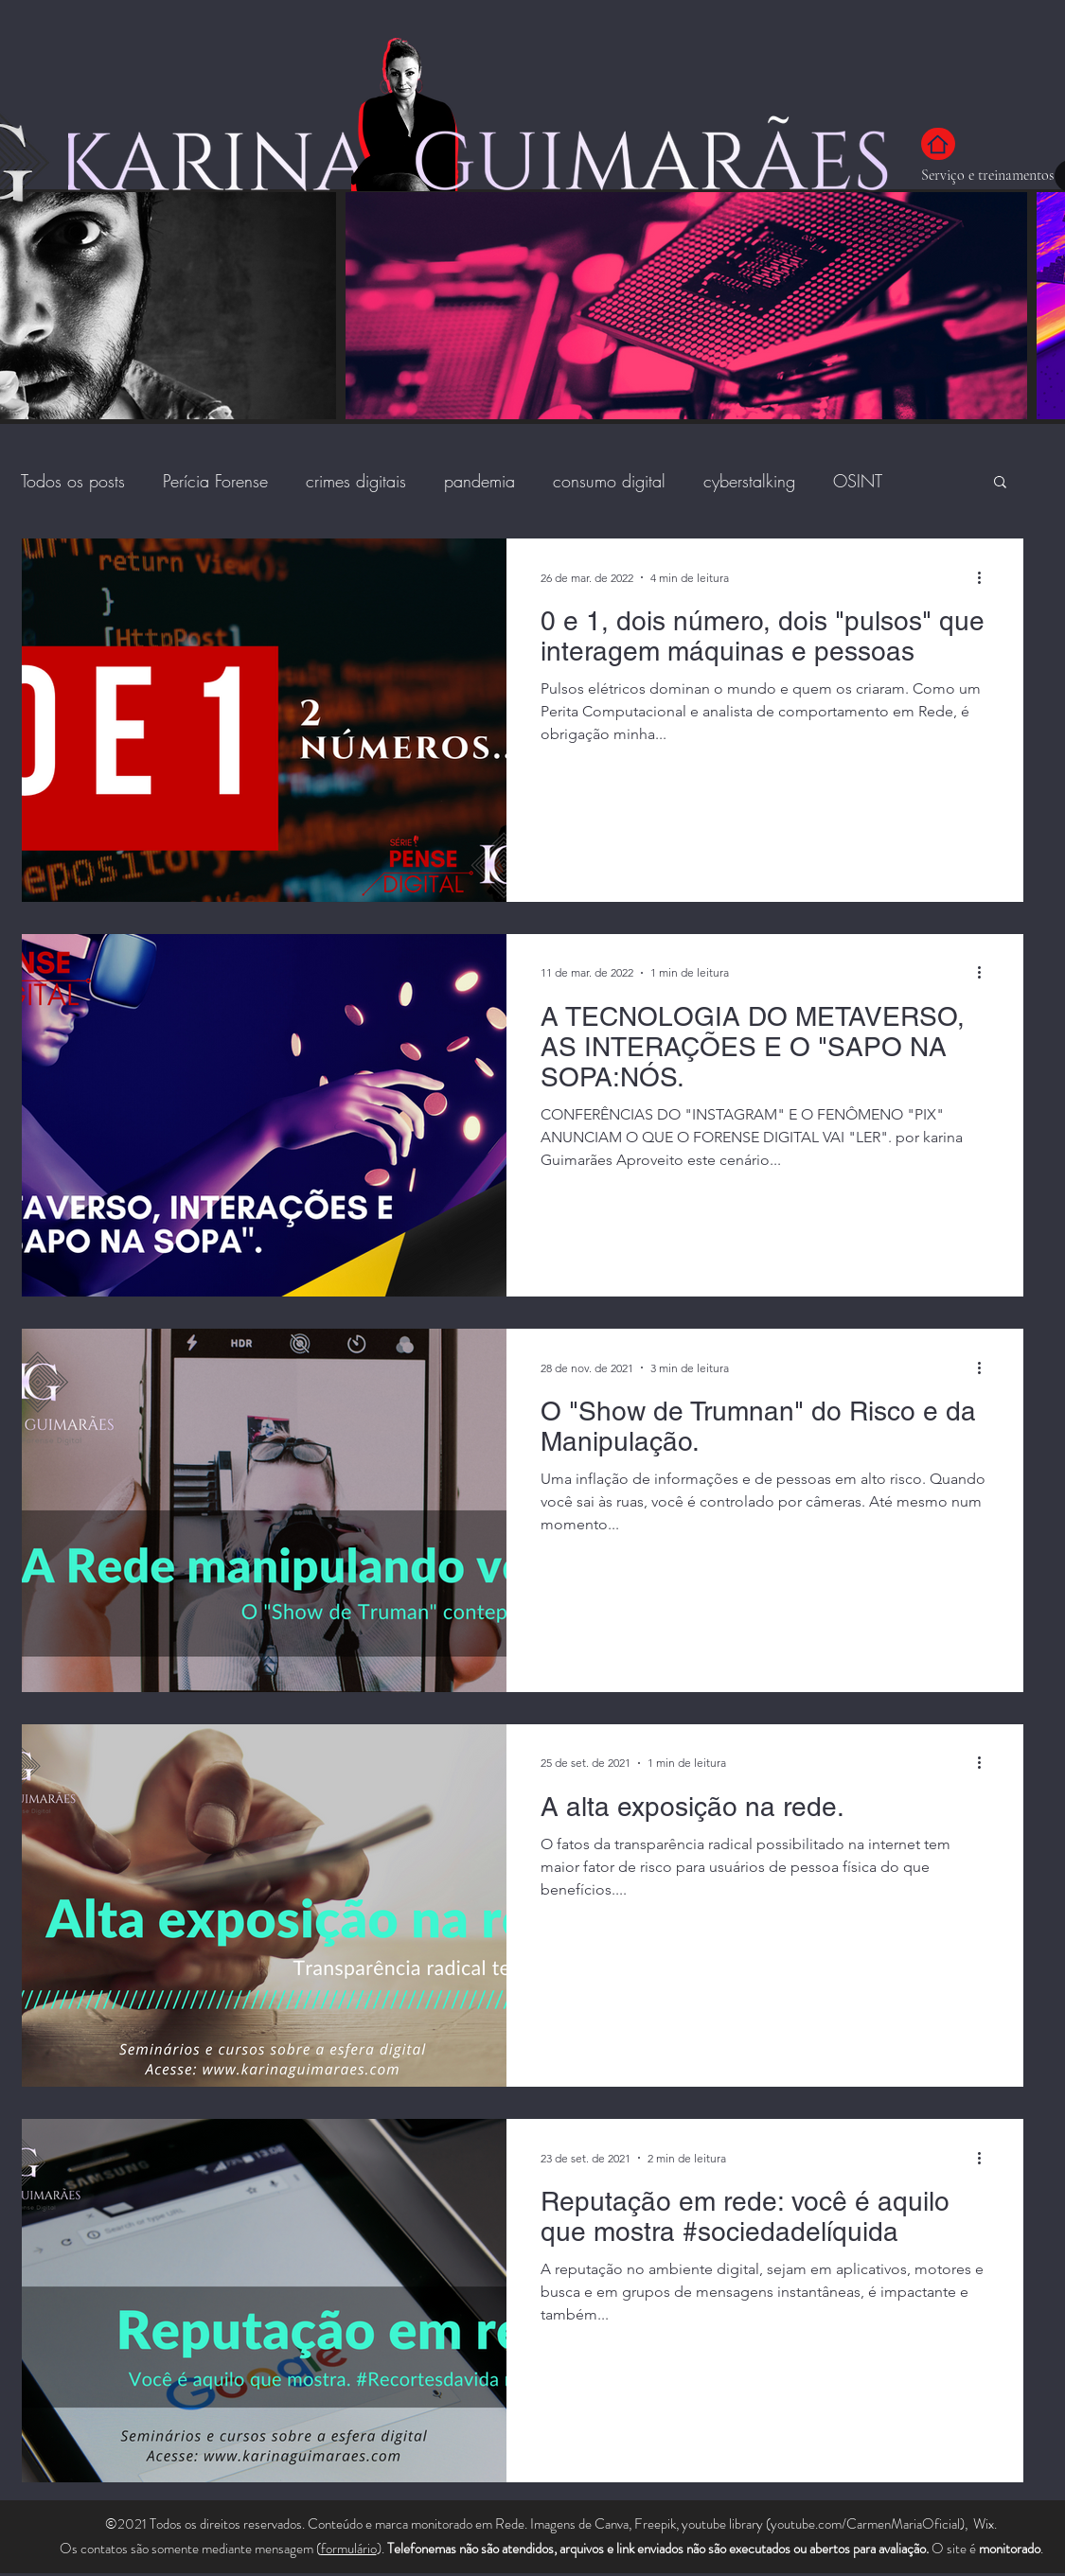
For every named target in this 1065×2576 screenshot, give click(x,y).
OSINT (857, 480)
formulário (349, 2548)
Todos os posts (73, 480)
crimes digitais (356, 480)
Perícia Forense (215, 480)
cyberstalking (749, 480)
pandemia (479, 480)
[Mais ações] (986, 577)
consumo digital (609, 480)
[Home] (938, 144)
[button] (1000, 483)
